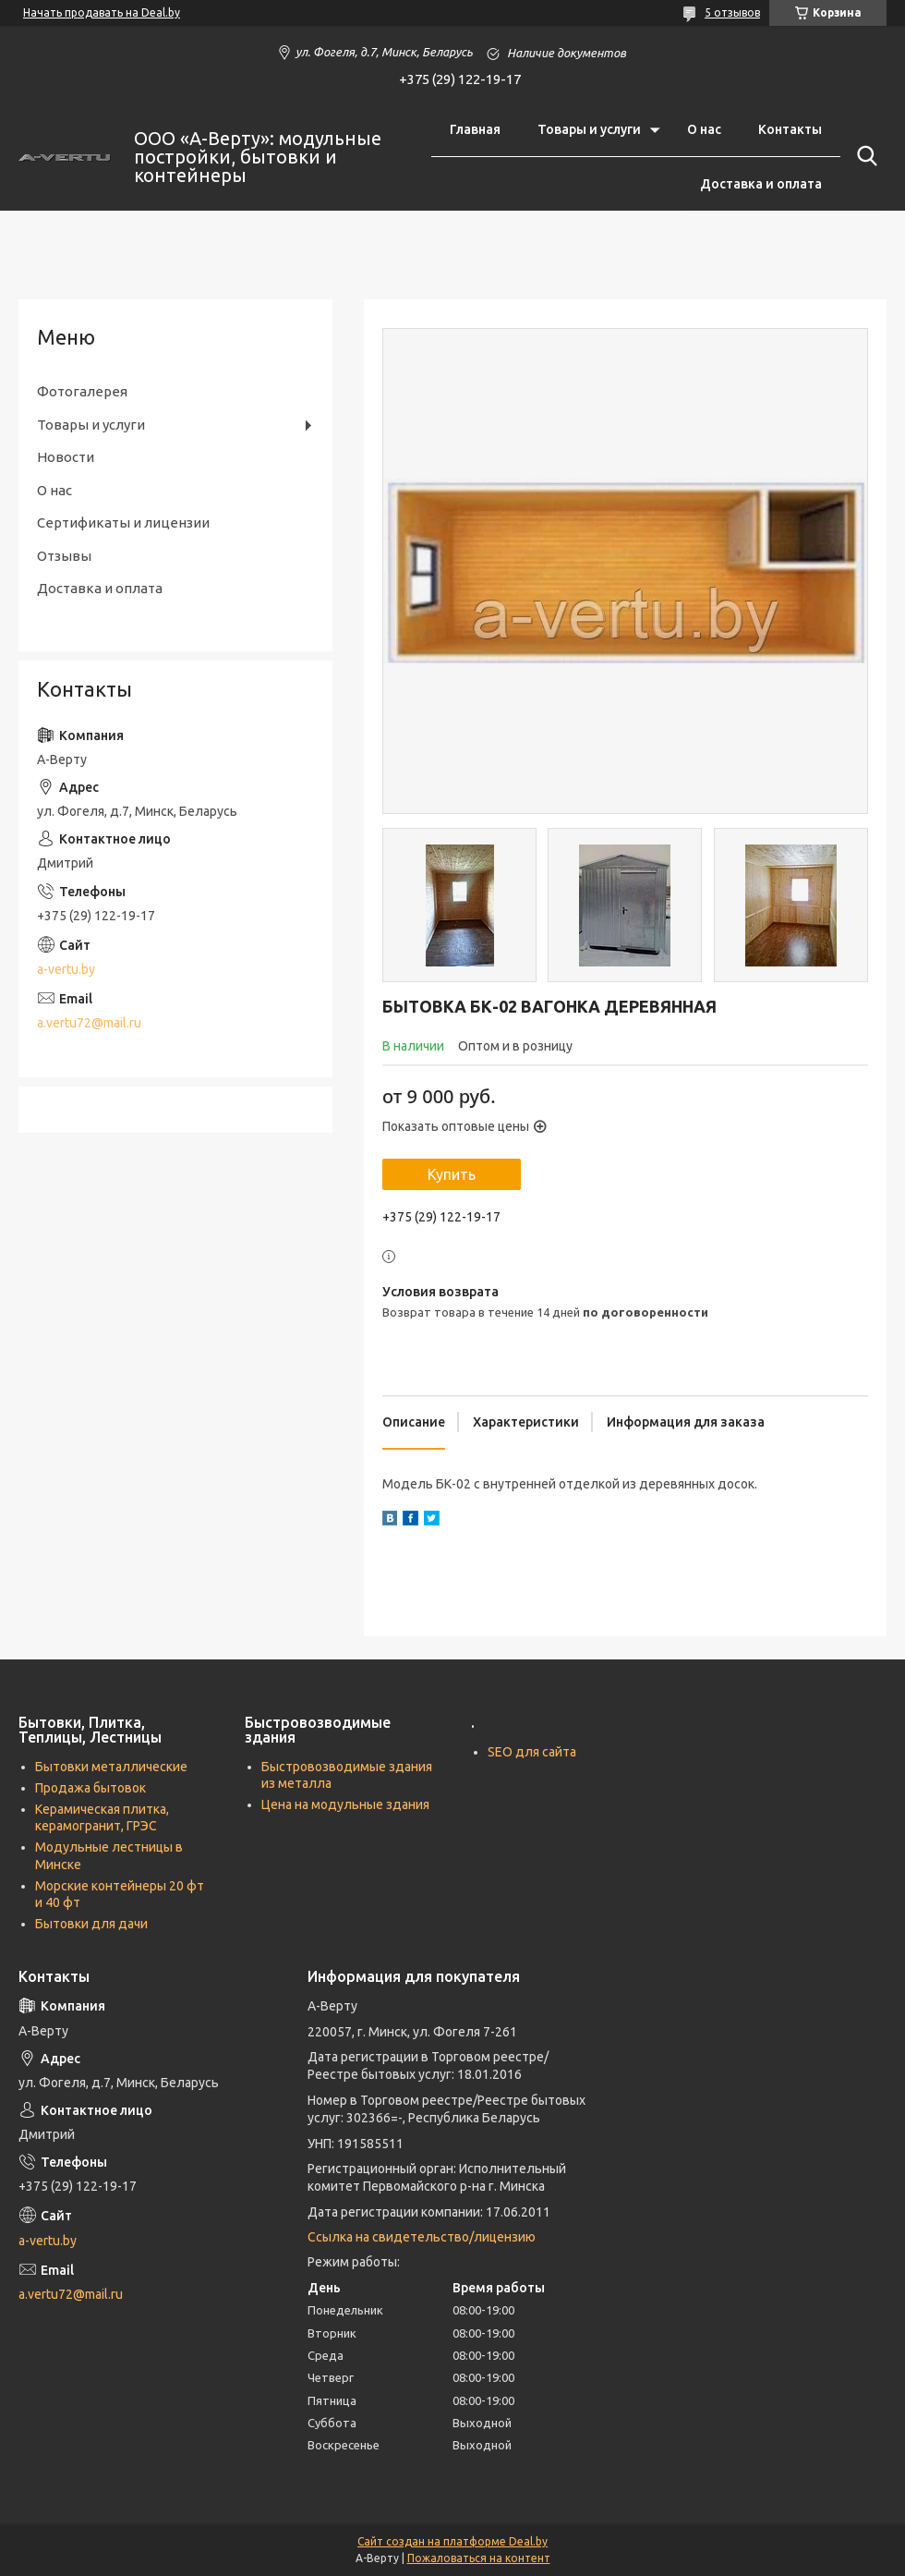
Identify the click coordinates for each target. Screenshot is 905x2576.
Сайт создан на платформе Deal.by (452, 2541)
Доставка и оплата (761, 183)
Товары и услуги (589, 129)
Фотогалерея (82, 391)
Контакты (790, 129)
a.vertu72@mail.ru (89, 1022)
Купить (452, 1174)
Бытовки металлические (111, 1766)
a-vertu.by (66, 969)
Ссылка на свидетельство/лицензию (422, 2237)
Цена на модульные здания (345, 1804)
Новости (65, 457)
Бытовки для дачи (91, 1923)
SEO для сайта (532, 1751)
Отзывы (64, 556)
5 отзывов (732, 12)
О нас (704, 129)
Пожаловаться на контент (478, 2558)
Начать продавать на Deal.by (101, 12)
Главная (475, 129)
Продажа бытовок (90, 1787)
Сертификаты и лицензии (123, 522)
